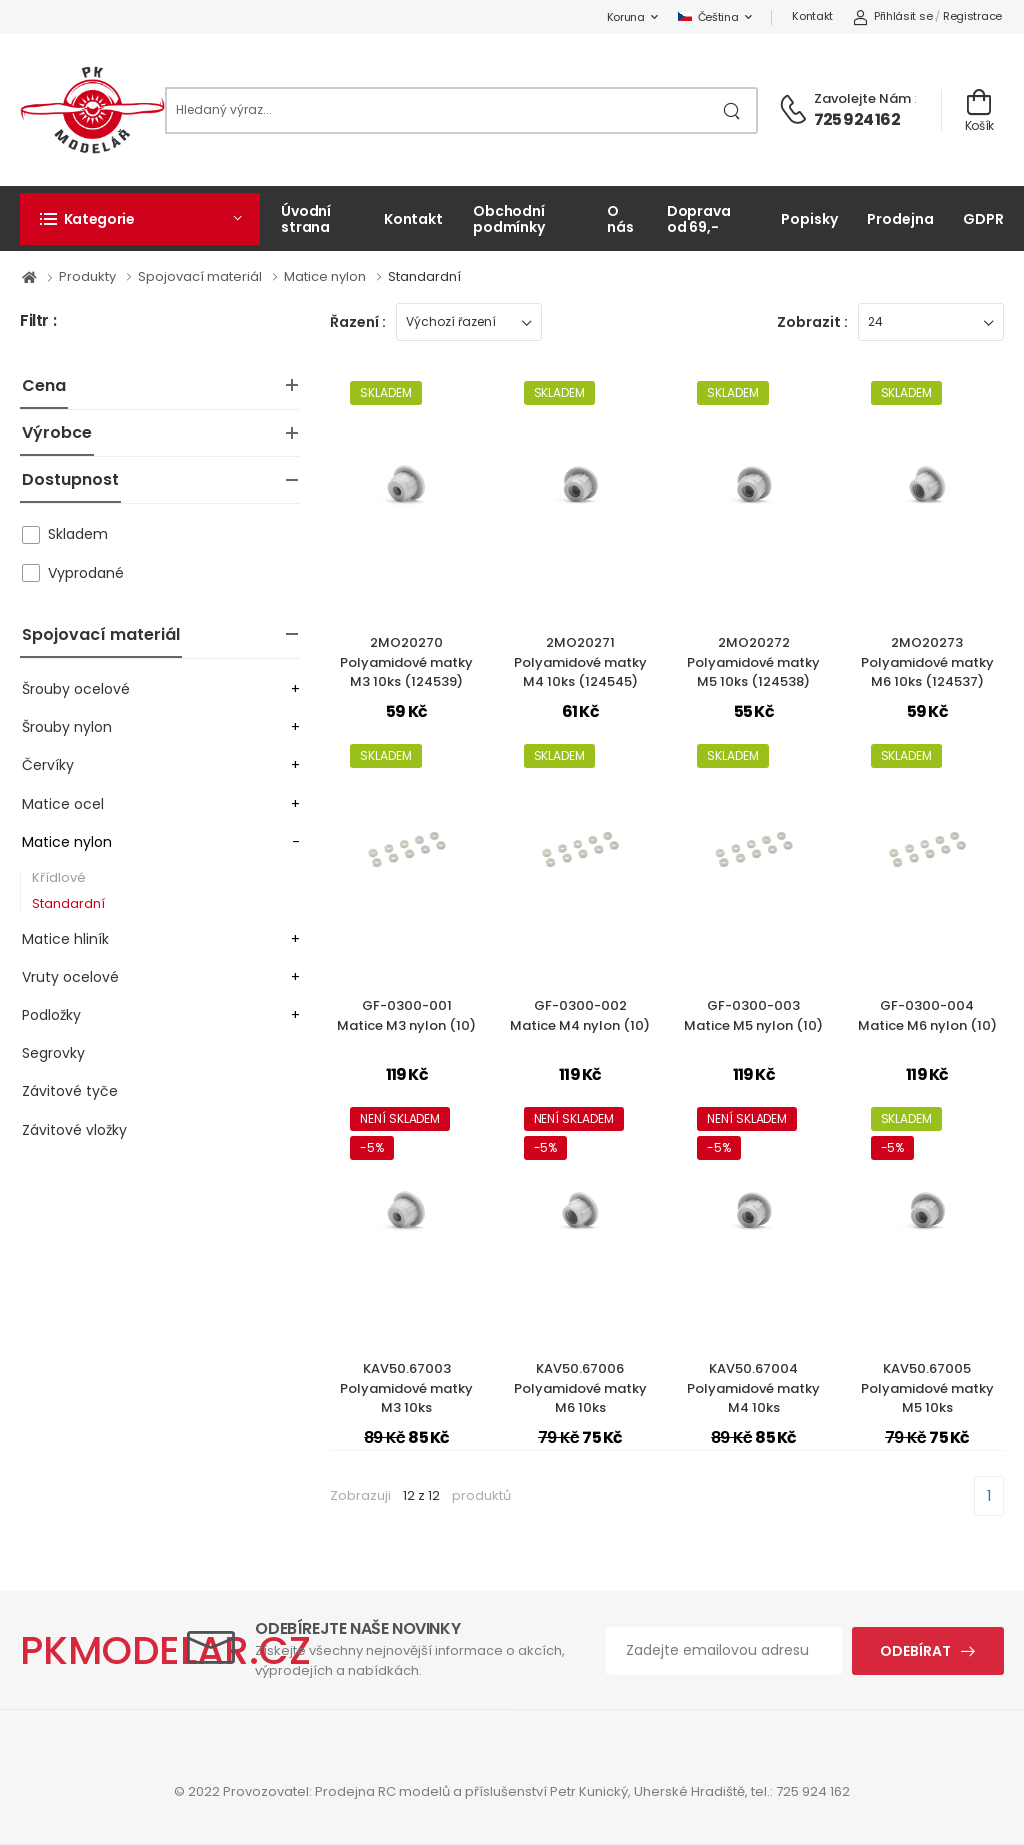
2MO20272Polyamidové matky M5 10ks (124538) (753, 662)
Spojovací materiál (201, 276)
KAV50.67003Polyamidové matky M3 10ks (406, 1388)
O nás (620, 218)
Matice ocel (63, 804)
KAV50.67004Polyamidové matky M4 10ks (753, 1388)
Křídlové (59, 877)
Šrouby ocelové (76, 689)
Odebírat (915, 1651)
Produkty (89, 276)
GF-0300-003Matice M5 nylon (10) (753, 1015)
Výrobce (57, 432)
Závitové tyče (70, 1091)
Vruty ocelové (70, 977)
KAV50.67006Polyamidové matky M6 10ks (580, 1388)
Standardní (424, 276)
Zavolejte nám (862, 98)
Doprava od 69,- (699, 218)
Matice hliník (65, 939)
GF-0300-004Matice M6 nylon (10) (927, 1015)
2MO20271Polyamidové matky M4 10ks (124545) (580, 662)
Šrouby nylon (67, 727)
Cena (44, 385)
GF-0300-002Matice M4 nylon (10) (580, 1015)
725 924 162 (857, 119)
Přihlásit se (892, 16)
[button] (140, 219)
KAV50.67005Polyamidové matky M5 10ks (927, 1388)
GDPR (983, 219)
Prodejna (900, 219)
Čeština (708, 17)
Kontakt (812, 16)
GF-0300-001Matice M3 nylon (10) (406, 1015)
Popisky (809, 219)
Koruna (626, 17)
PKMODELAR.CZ (165, 1650)
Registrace (972, 16)
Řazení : (358, 322)
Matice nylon (326, 276)
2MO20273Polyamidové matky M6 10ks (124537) (927, 662)
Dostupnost (70, 479)
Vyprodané (86, 573)
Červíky (48, 765)
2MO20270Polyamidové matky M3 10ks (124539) (406, 662)
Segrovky (53, 1053)
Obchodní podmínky (509, 218)
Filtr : (38, 321)
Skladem (78, 534)
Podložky (51, 1015)
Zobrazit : (812, 322)
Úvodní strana (306, 218)
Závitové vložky (74, 1130)
